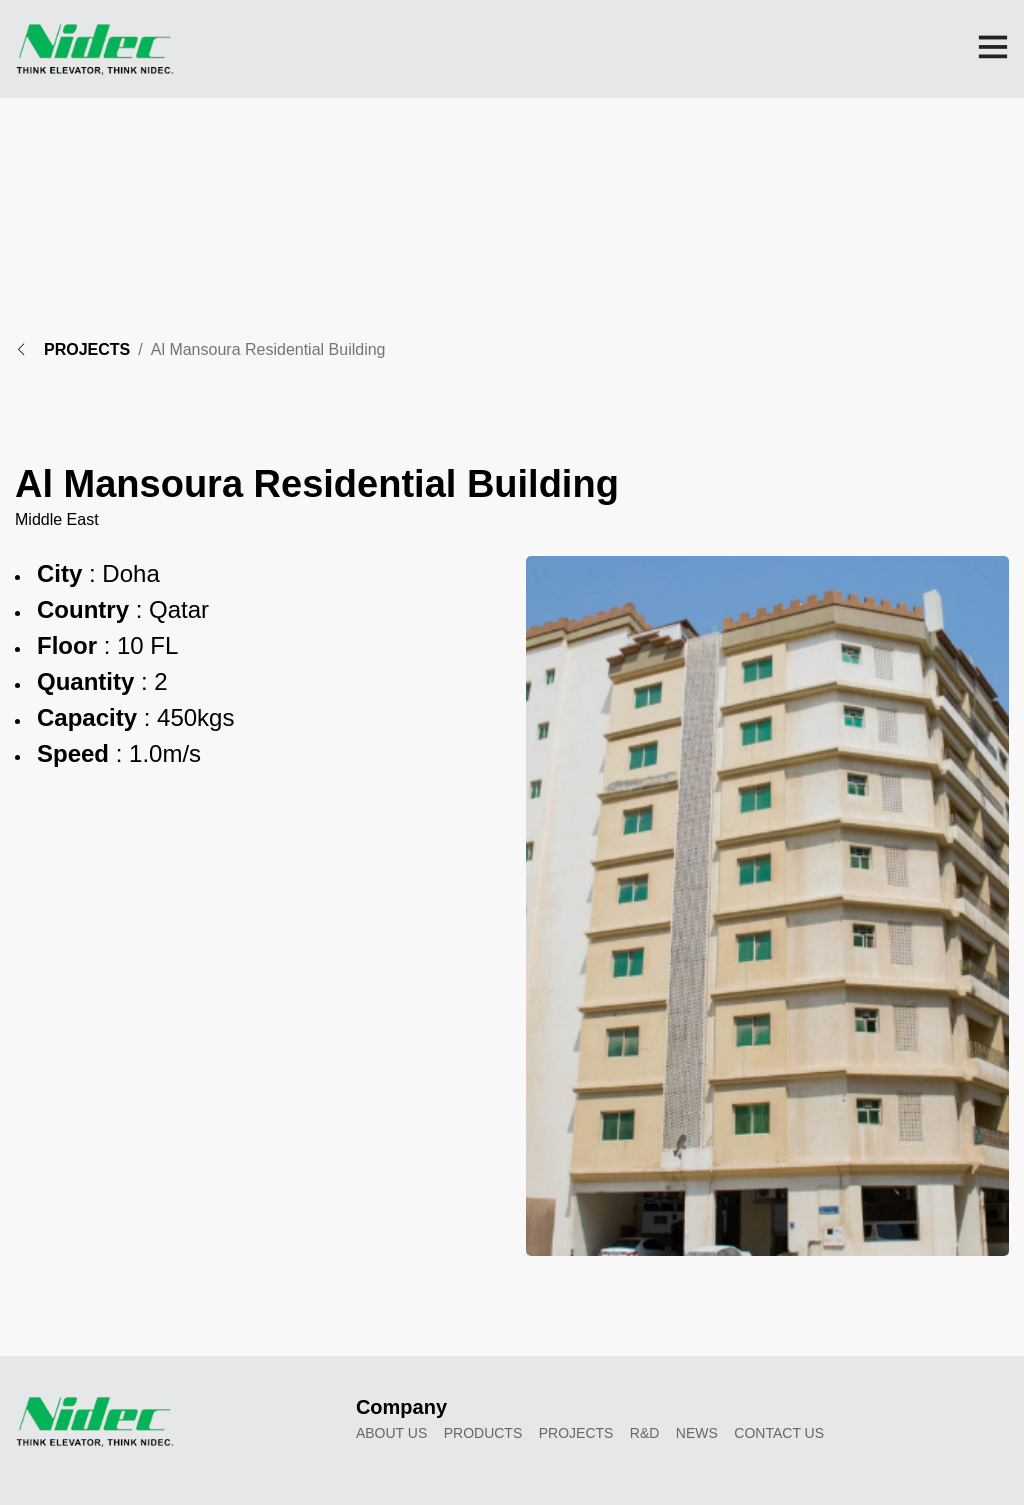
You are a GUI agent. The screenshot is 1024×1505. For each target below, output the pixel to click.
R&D (645, 1433)
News (697, 1433)
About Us (391, 1433)
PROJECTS (72, 349)
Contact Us (779, 1433)
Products (483, 1433)
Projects (576, 1433)
